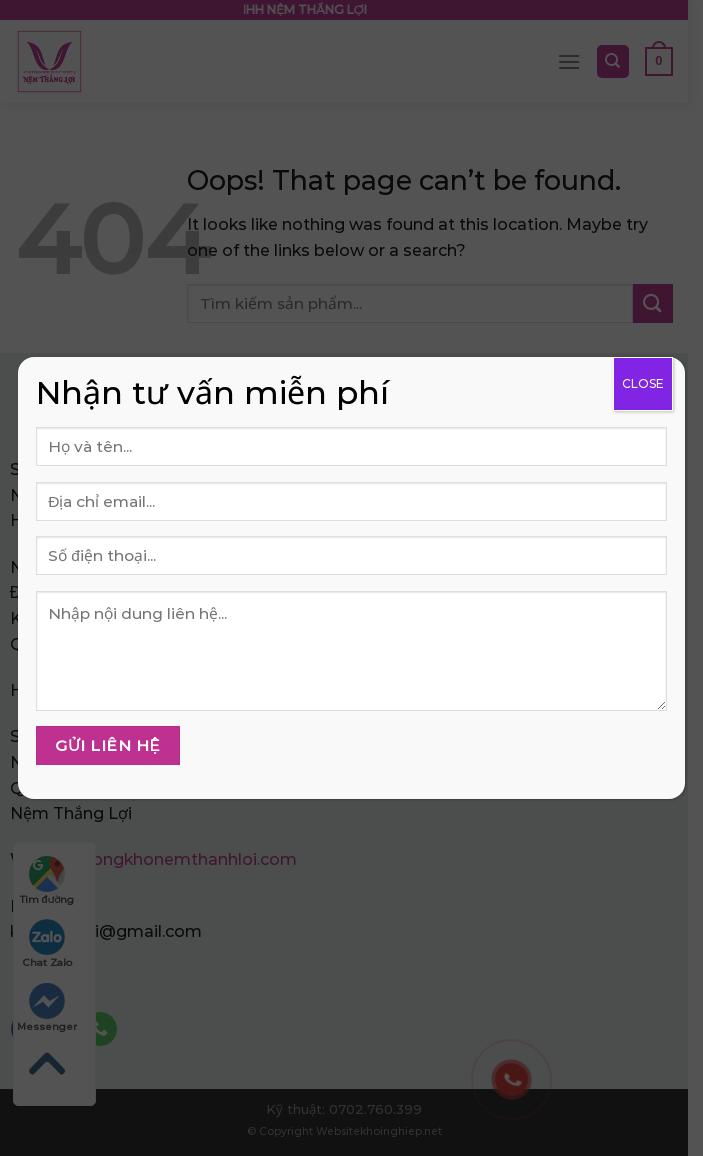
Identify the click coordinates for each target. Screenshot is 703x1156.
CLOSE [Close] (643, 383)
